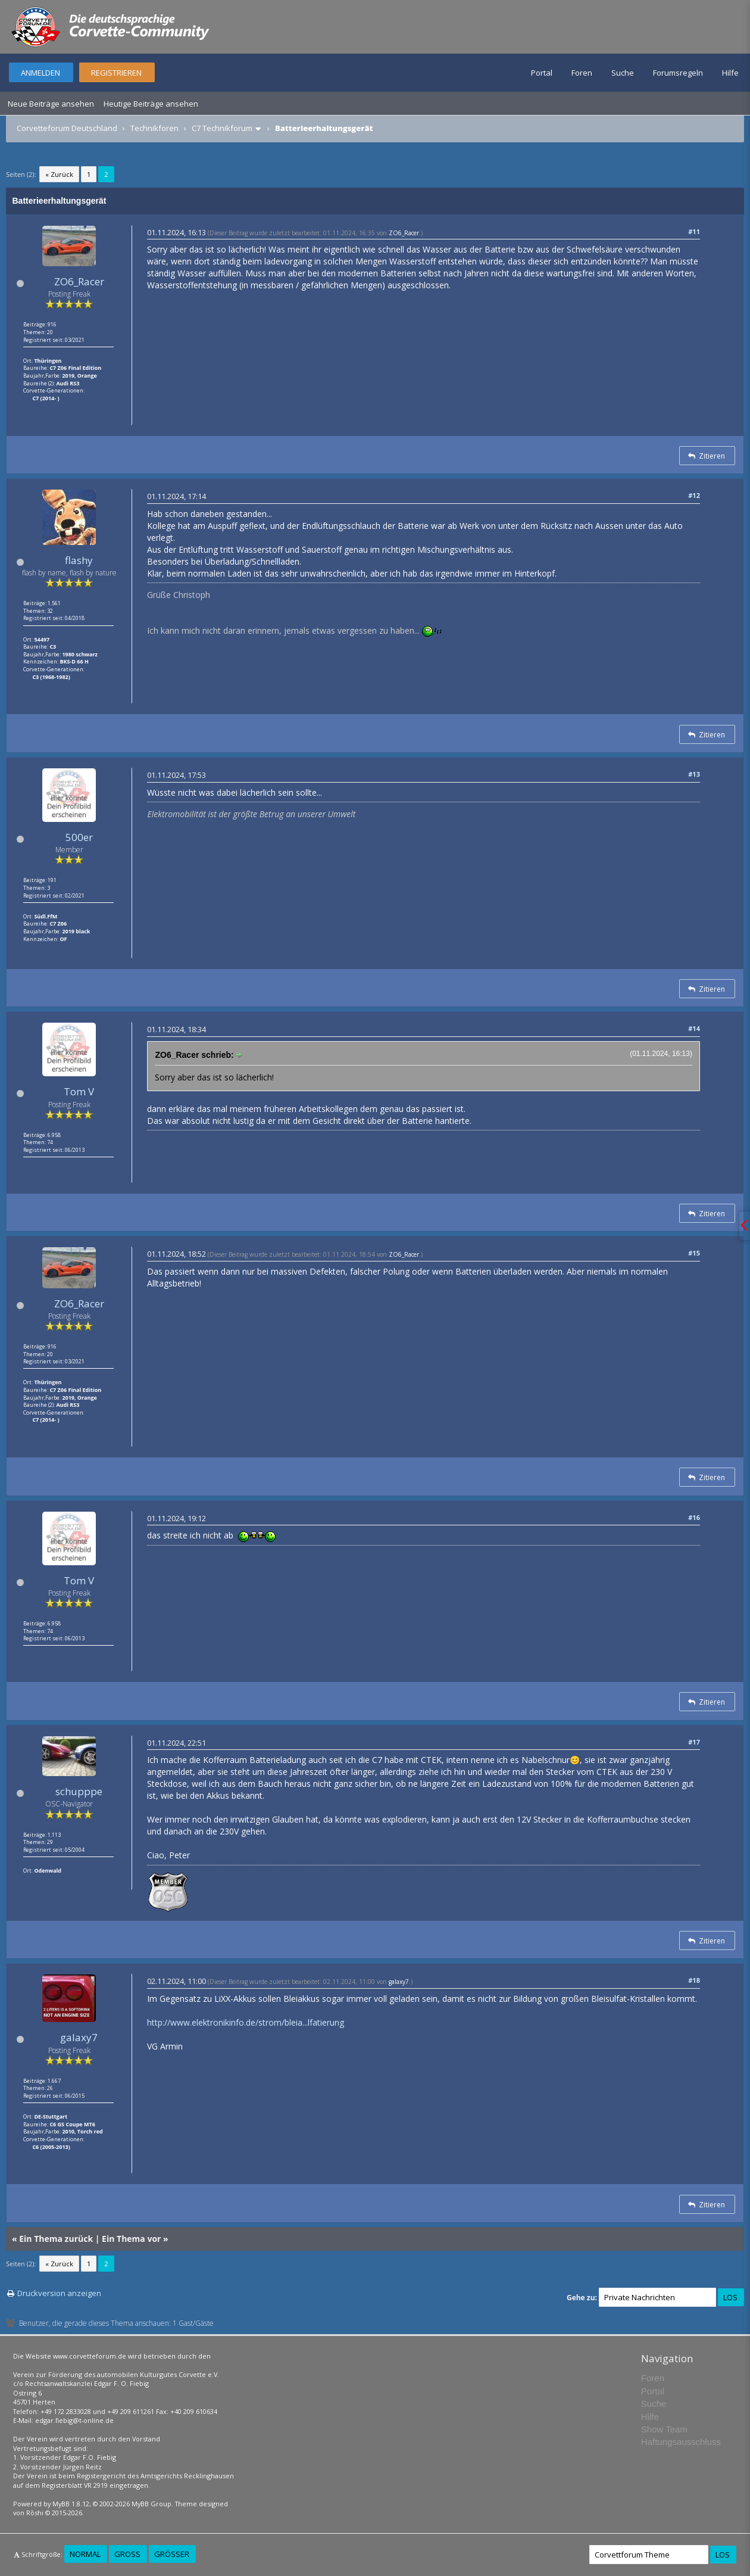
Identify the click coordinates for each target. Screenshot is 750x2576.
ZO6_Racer (79, 281)
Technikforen (154, 128)
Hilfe (730, 72)
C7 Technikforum (222, 128)
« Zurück (59, 174)
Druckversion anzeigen (59, 2293)
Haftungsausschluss (681, 2442)
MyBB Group (151, 2503)
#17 (694, 1741)
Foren (581, 72)
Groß (127, 2554)
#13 (694, 774)
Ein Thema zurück (56, 2238)
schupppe (78, 1791)
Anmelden (40, 72)
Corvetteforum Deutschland (67, 128)
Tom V (79, 1091)
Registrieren (116, 72)
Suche (622, 72)
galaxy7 (79, 2037)
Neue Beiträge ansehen (51, 103)
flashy (79, 560)
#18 (694, 1980)
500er (79, 837)
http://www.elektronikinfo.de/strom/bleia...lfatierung (245, 2022)
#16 (694, 1517)
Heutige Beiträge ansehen (151, 103)
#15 (694, 1252)
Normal (85, 2554)
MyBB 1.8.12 (70, 2503)
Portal (541, 72)
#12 (694, 495)
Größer (171, 2554)
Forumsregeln (678, 72)
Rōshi (34, 2512)
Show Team (664, 2429)
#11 (694, 231)
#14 (694, 1028)
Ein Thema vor (131, 2238)
